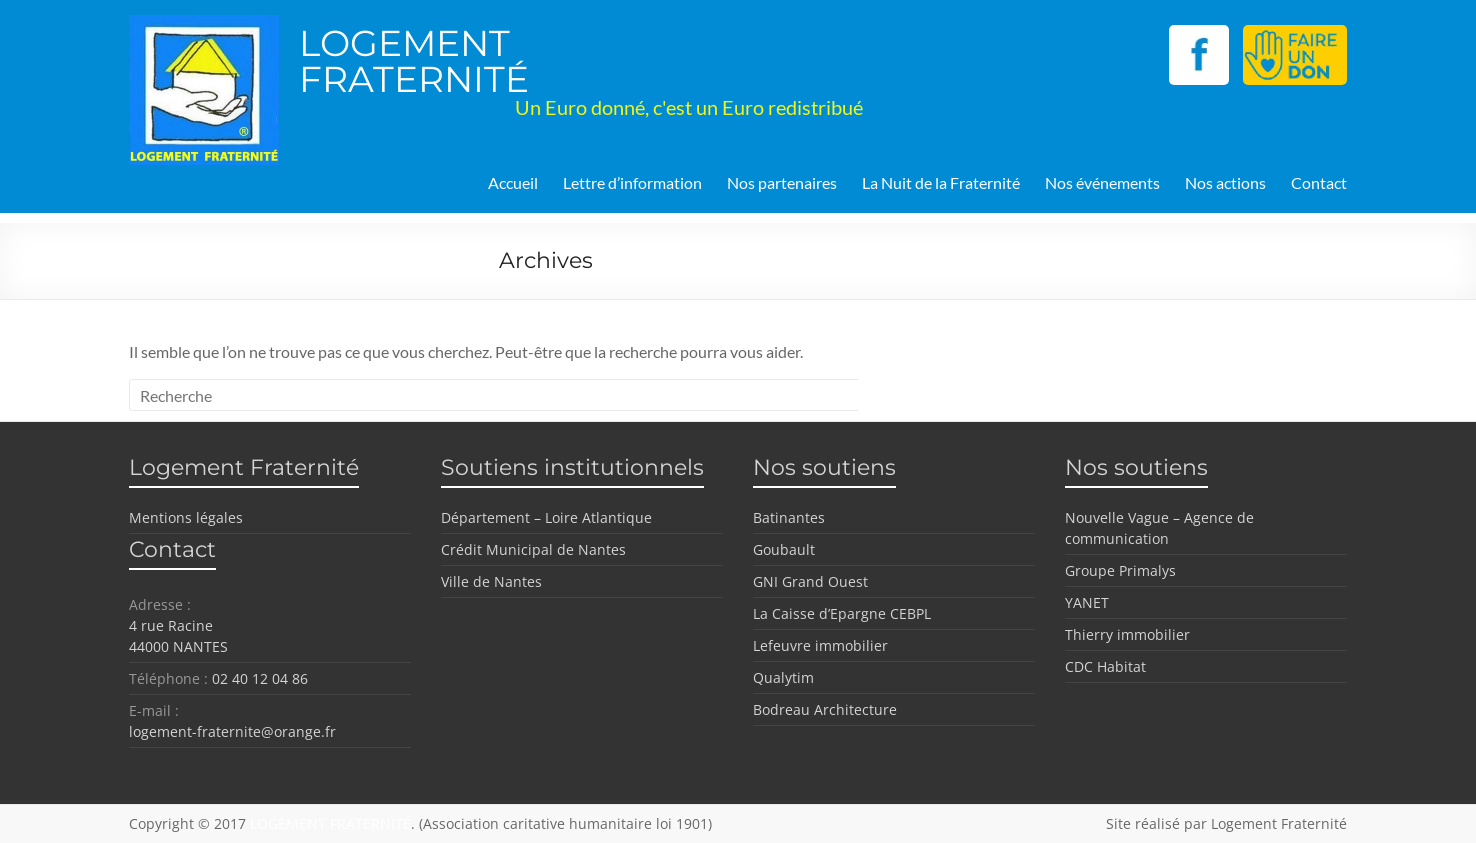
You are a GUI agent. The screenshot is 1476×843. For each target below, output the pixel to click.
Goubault (784, 549)
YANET (1087, 602)
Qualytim (783, 677)
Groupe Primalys (1120, 570)
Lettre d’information (632, 182)
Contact (1319, 182)
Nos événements (1102, 182)
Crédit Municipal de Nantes (533, 549)
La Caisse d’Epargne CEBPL (842, 613)
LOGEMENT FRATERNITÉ (414, 61)
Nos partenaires (782, 182)
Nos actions (1225, 182)
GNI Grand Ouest (810, 581)
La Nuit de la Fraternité (941, 182)
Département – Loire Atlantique (546, 517)
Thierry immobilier (1127, 634)
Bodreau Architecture (825, 709)
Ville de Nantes (491, 581)
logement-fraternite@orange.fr (232, 731)
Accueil (513, 182)
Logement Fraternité (1279, 823)
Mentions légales (186, 517)
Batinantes (789, 517)
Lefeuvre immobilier (820, 645)
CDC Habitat (1105, 666)
